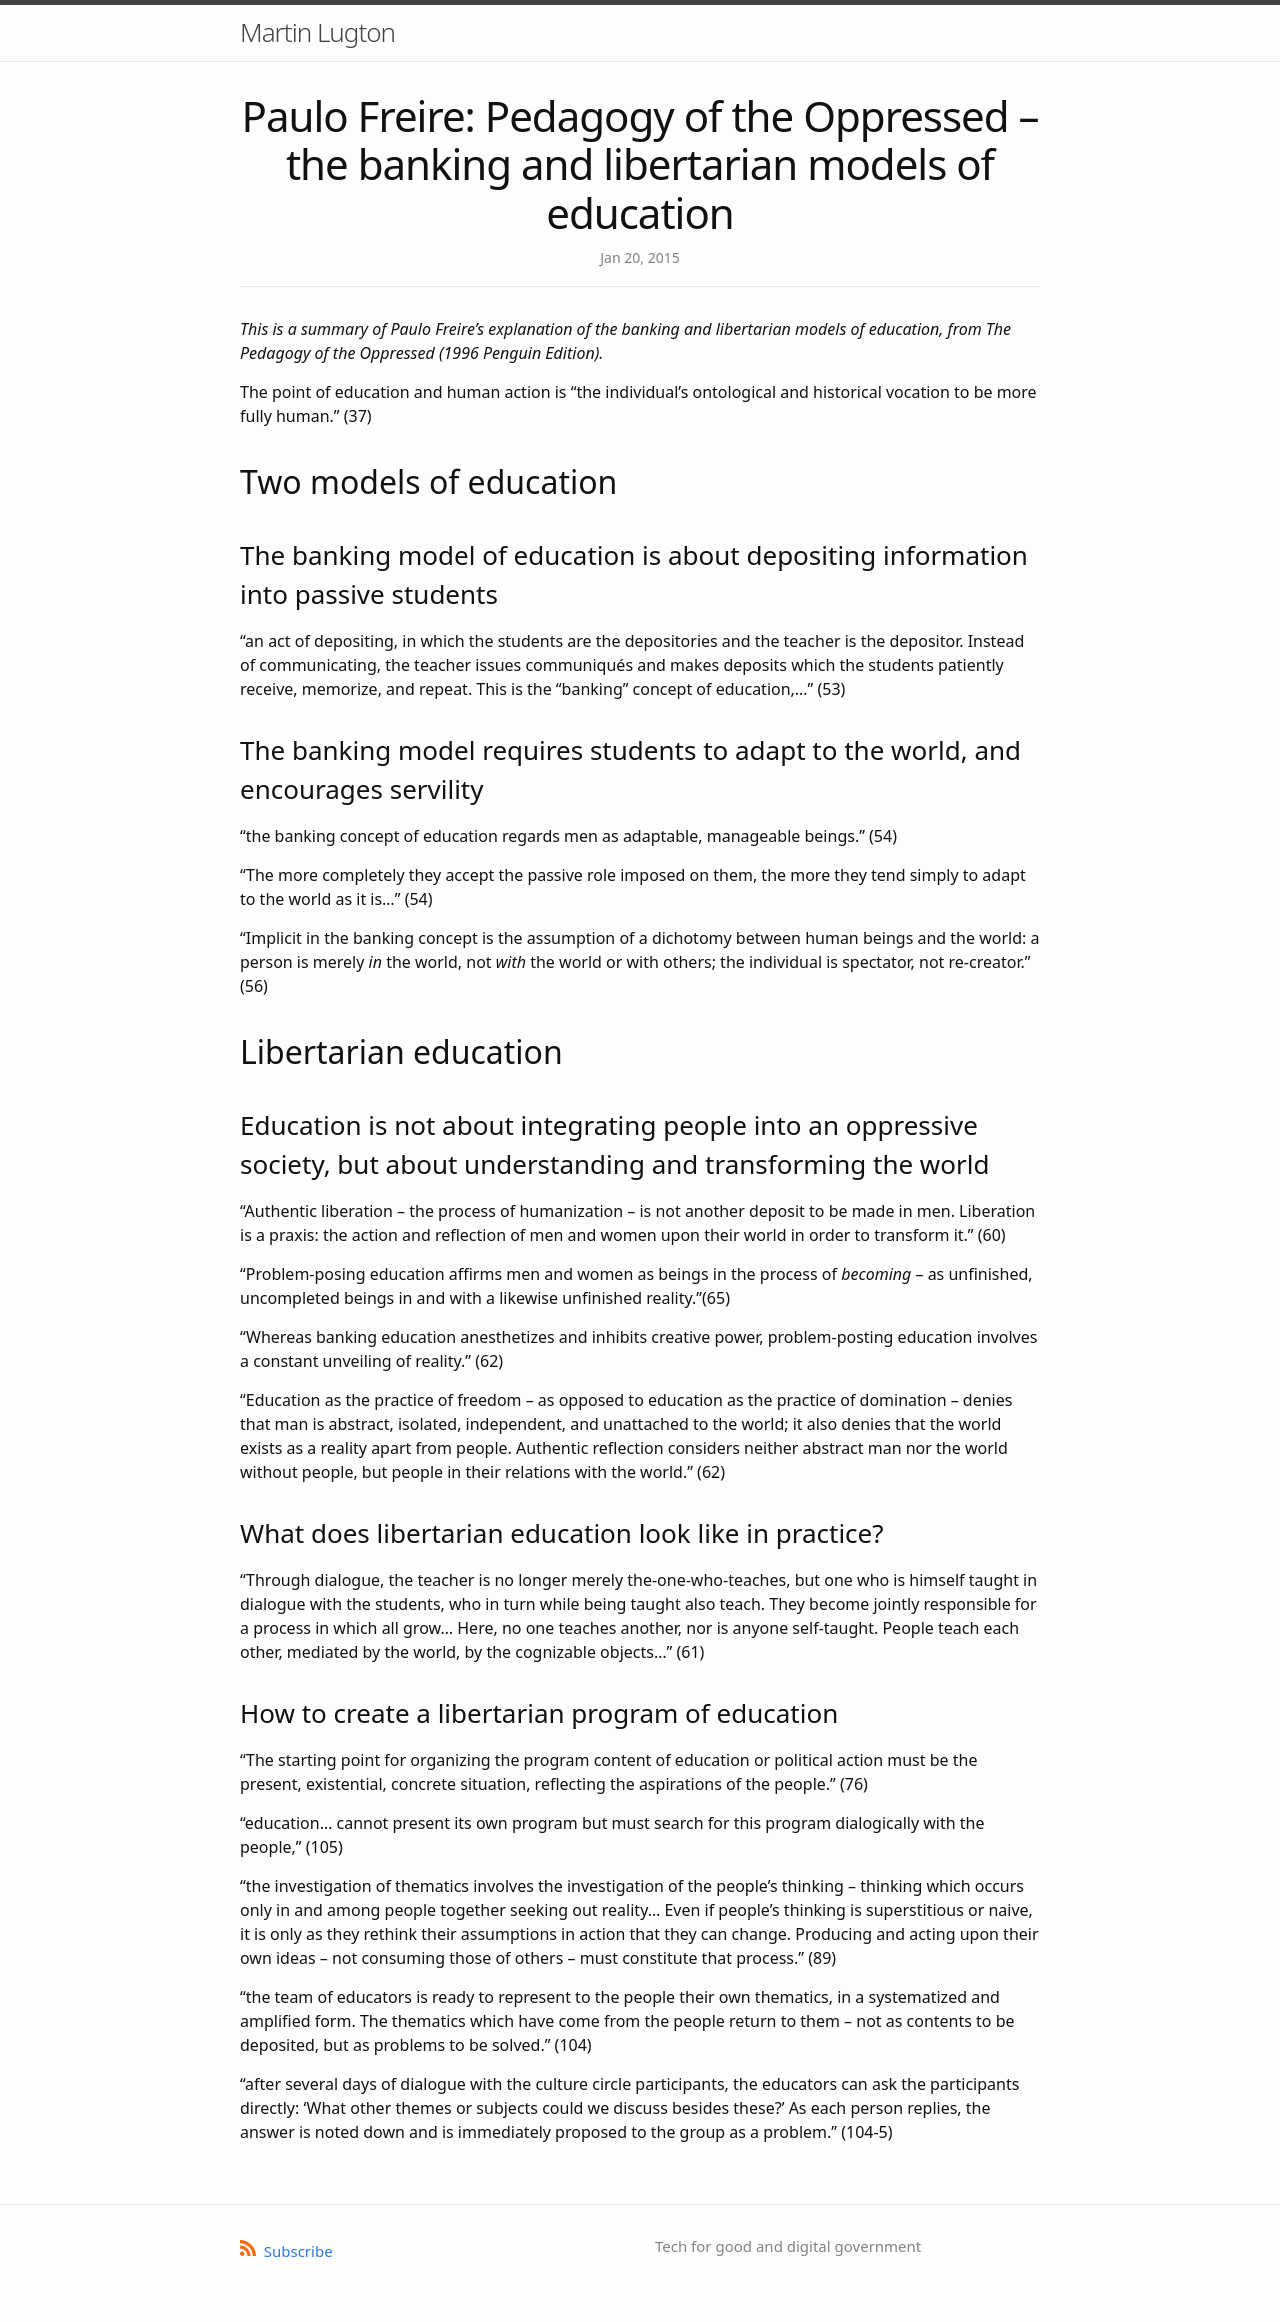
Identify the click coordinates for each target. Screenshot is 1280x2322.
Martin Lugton (317, 32)
